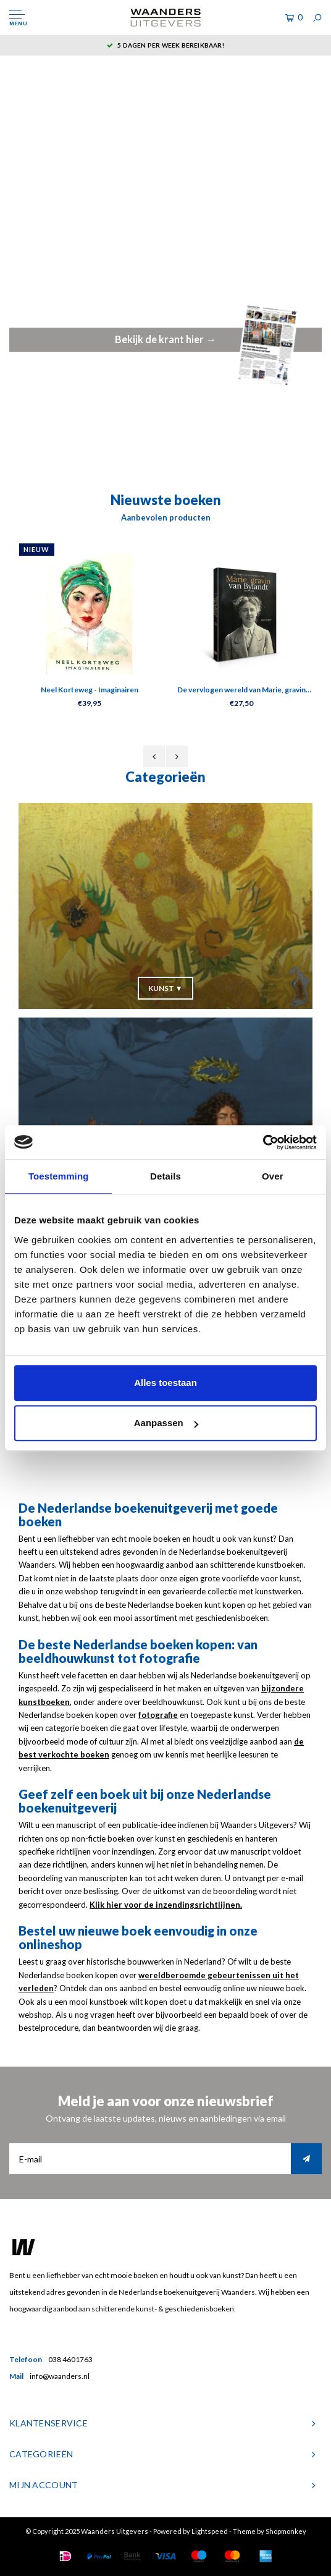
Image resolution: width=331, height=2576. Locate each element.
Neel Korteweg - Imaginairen (89, 689)
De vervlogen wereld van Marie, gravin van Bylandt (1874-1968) (241, 690)
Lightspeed (209, 2531)
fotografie (158, 1715)
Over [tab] (272, 1176)
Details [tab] (165, 1176)
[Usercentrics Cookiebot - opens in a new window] (263, 1142)
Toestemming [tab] (58, 1176)
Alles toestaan (165, 1382)
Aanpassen (166, 1423)
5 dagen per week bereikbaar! (165, 45)
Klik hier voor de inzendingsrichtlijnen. (166, 1905)
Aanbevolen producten (166, 517)
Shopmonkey (286, 2531)
